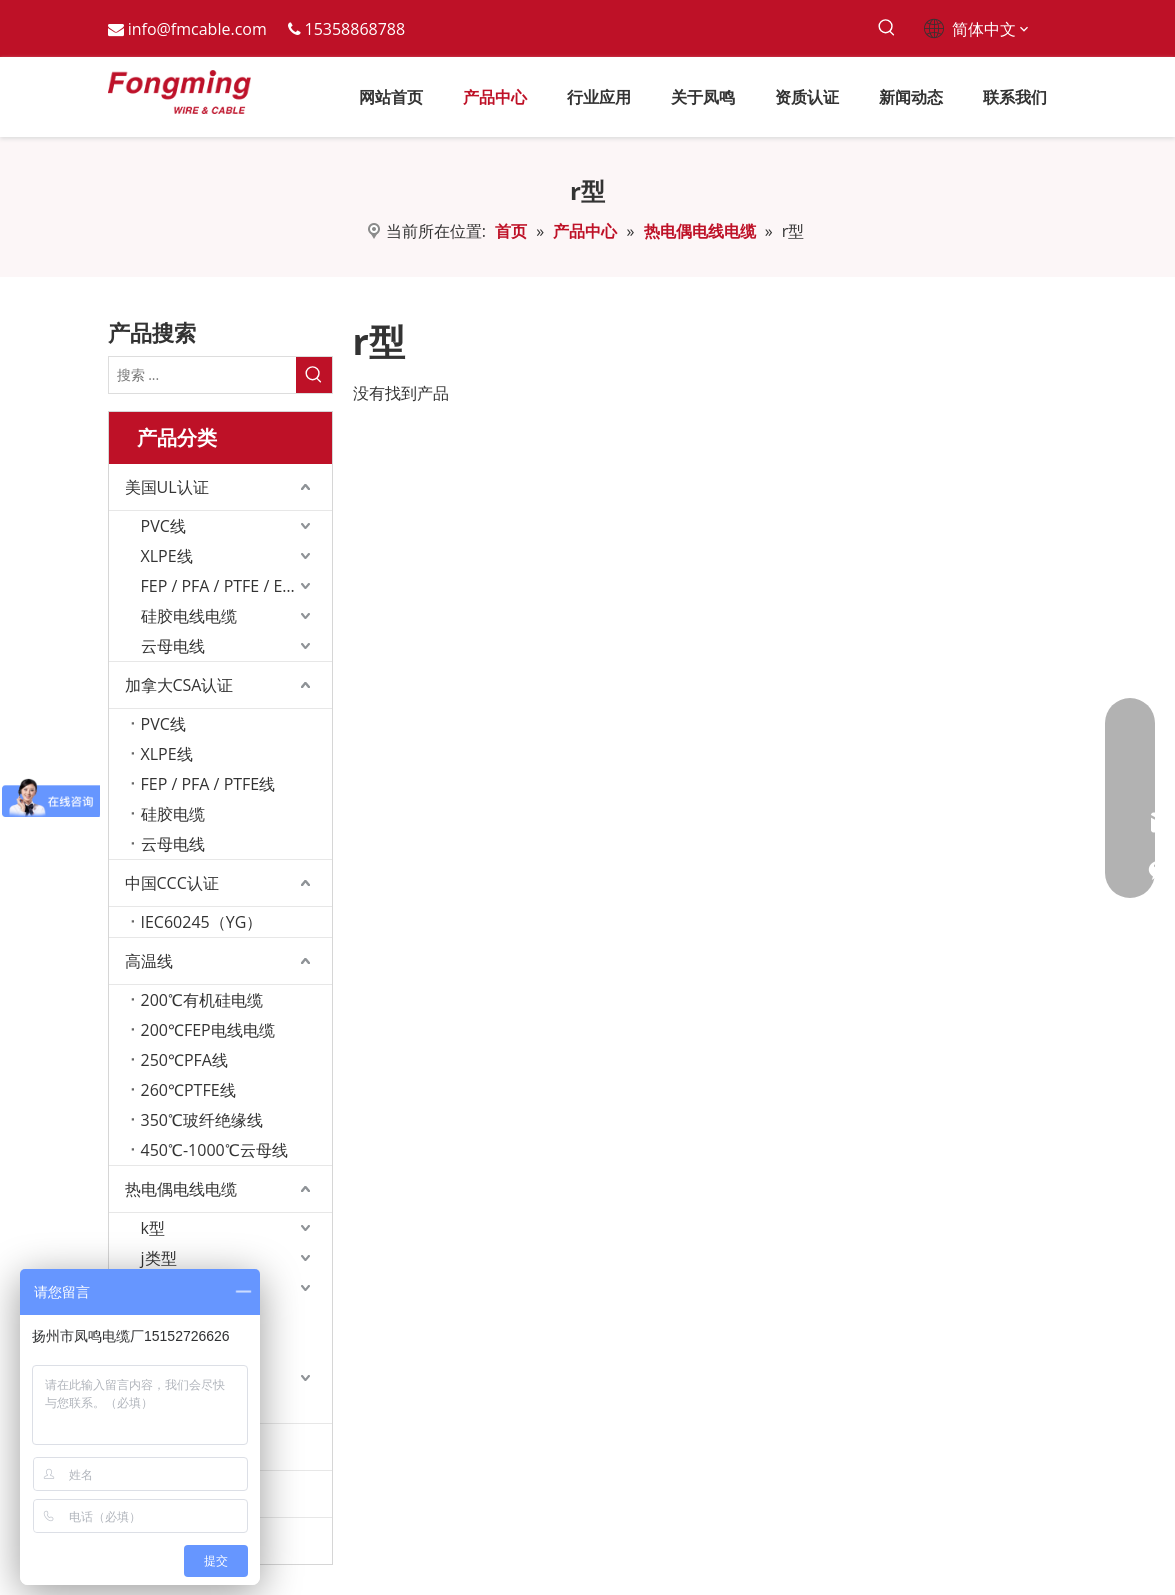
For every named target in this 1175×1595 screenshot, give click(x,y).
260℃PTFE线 (188, 1090)
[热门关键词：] (886, 28)
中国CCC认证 (172, 883)
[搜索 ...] (202, 375)
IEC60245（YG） (202, 922)
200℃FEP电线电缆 (208, 1030)
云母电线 (173, 646)
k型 (153, 1228)
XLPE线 (167, 556)
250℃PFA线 (184, 1060)
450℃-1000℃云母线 (214, 1150)
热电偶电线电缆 (181, 1189)
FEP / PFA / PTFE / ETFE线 (233, 586)
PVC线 (163, 526)
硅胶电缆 (173, 814)
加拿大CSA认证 (179, 685)
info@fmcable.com (197, 29)
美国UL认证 (167, 487)
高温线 (149, 961)
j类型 (159, 1258)
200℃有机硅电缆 (202, 1000)
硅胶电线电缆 (189, 616)
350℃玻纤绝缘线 (202, 1120)
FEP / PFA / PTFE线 (208, 784)
